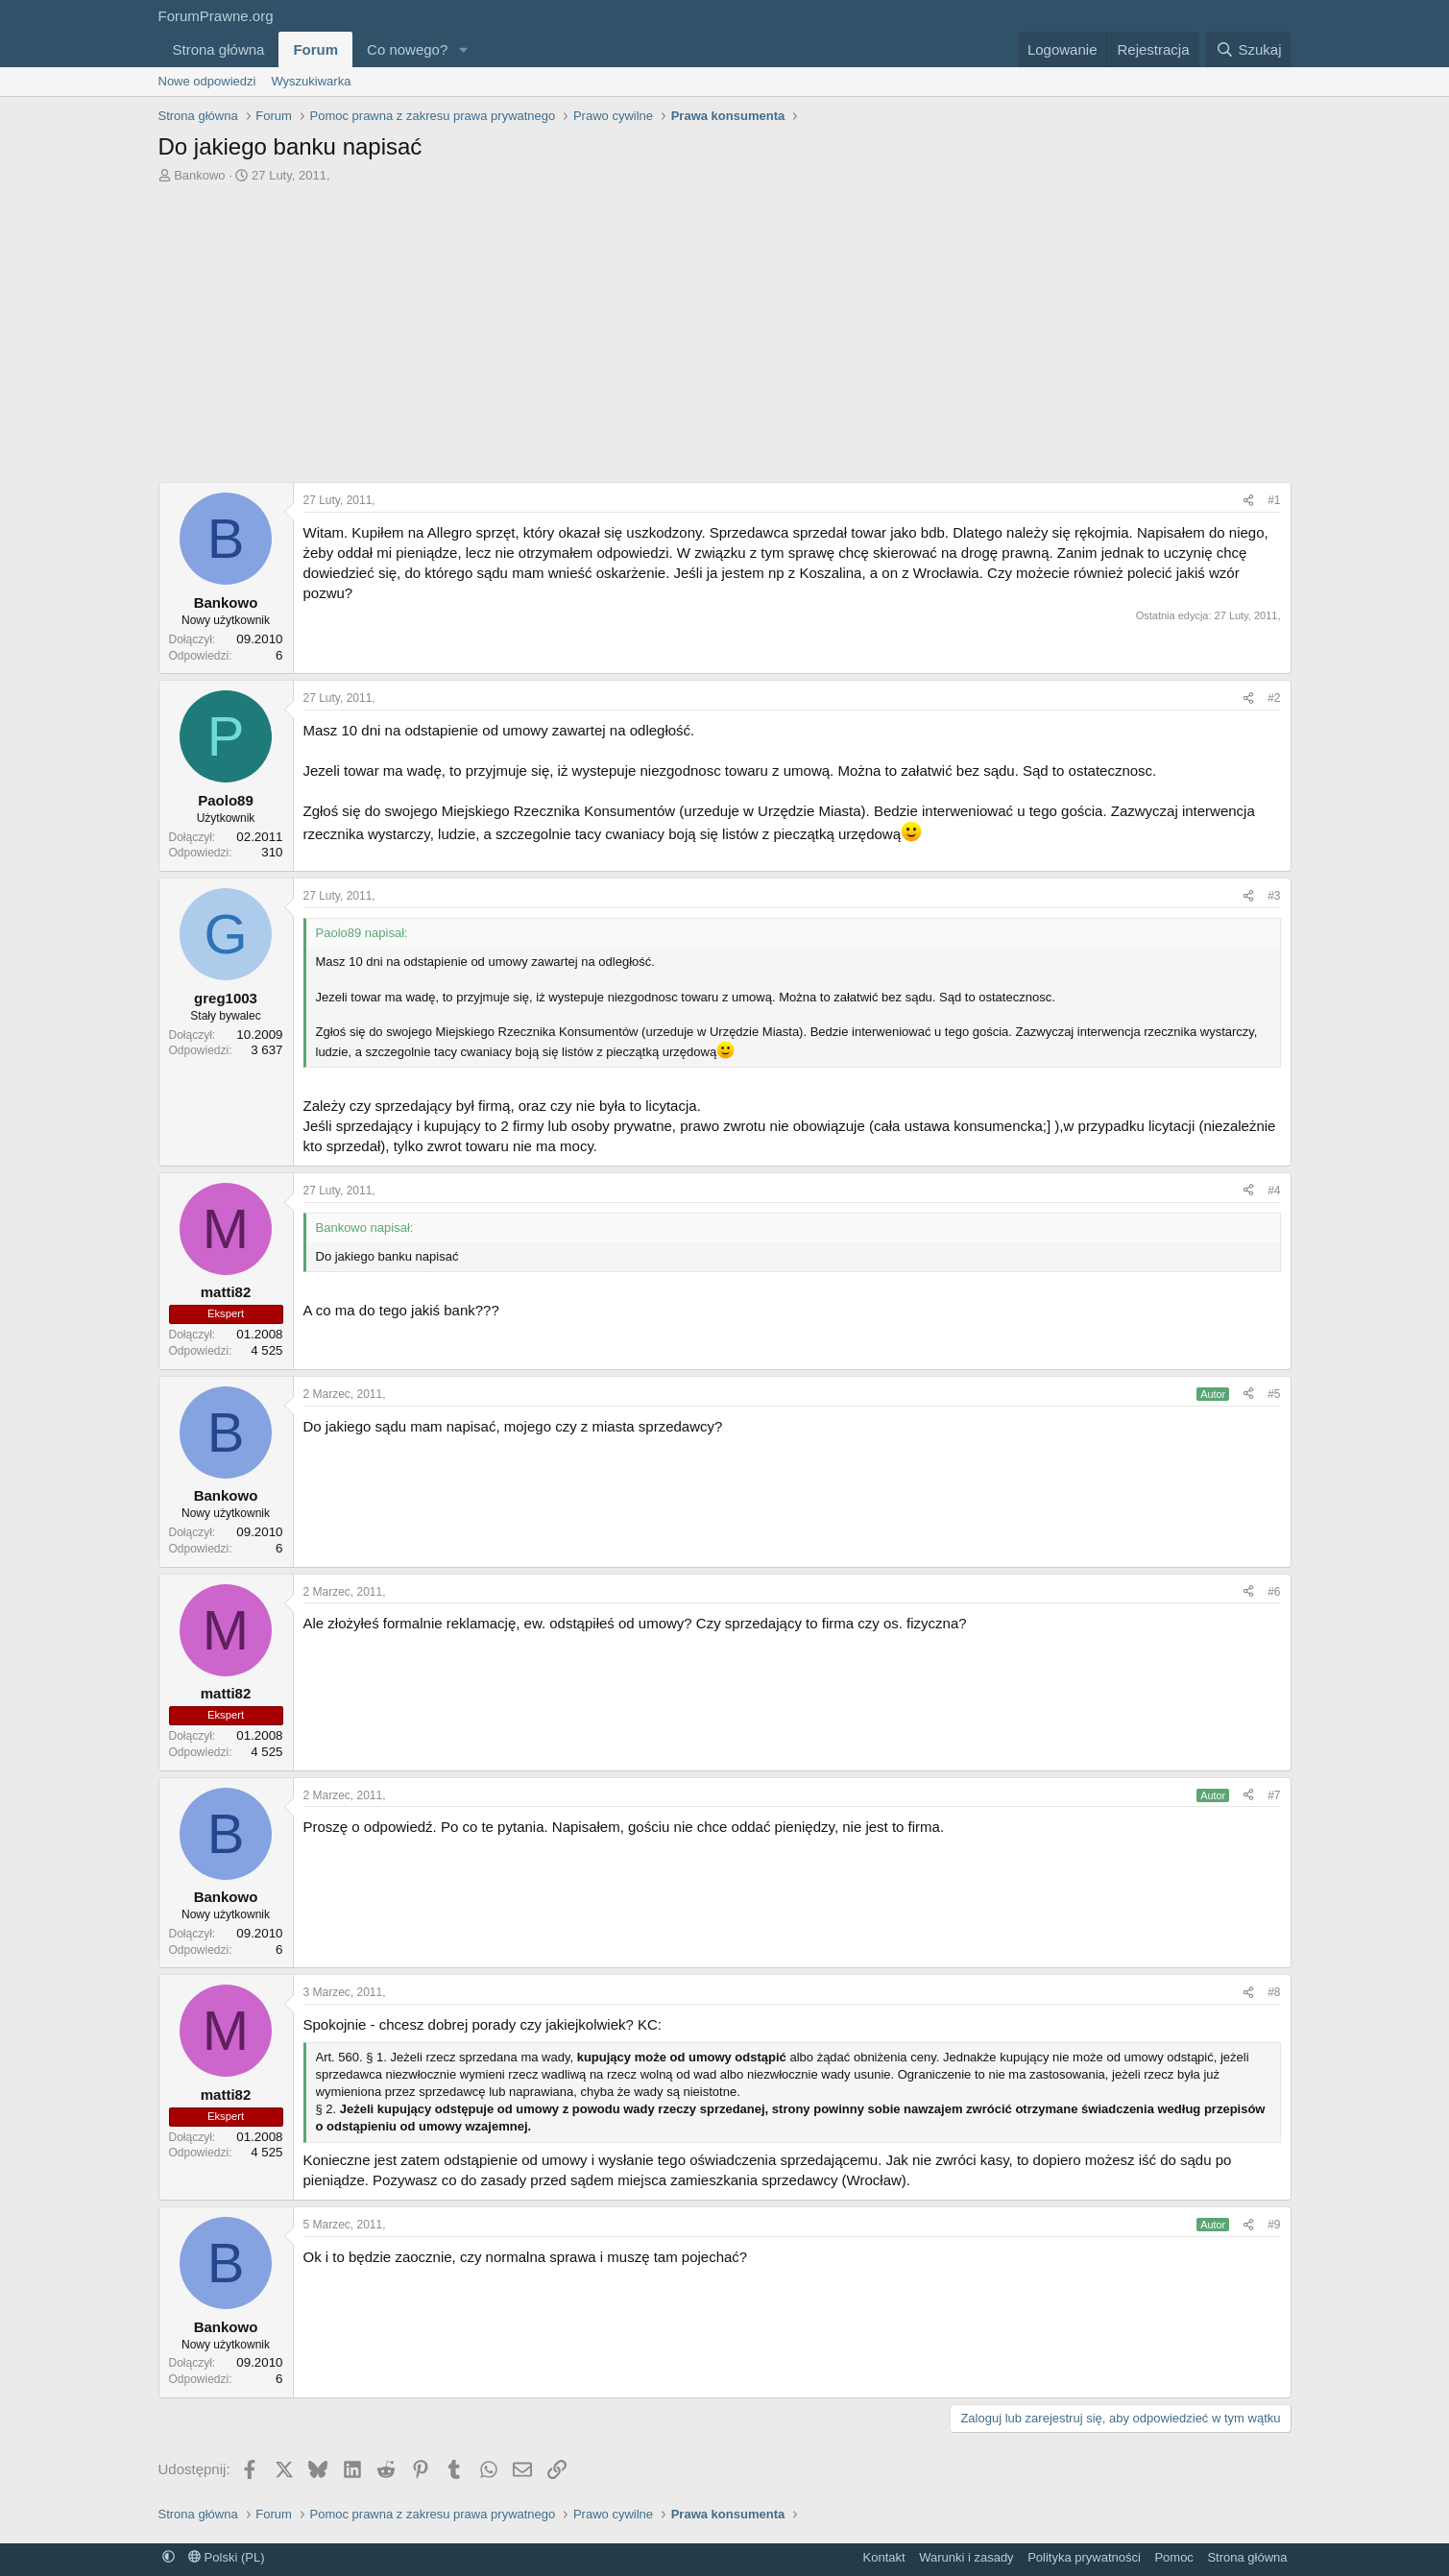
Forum (315, 49)
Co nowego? (407, 49)
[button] (462, 49)
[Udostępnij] (1248, 501)
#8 (1274, 1992)
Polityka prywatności (1084, 2557)
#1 (1274, 500)
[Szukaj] (1248, 49)
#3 (1274, 896)
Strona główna (219, 49)
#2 (1274, 698)
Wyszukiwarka (310, 81)
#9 (1274, 2224)
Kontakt (884, 2557)
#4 (1274, 1190)
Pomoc (1173, 2557)
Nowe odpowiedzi (207, 81)
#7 (1274, 1795)
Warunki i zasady (966, 2557)
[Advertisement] (725, 328)
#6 (1274, 1592)
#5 (1274, 1394)
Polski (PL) (226, 2557)
